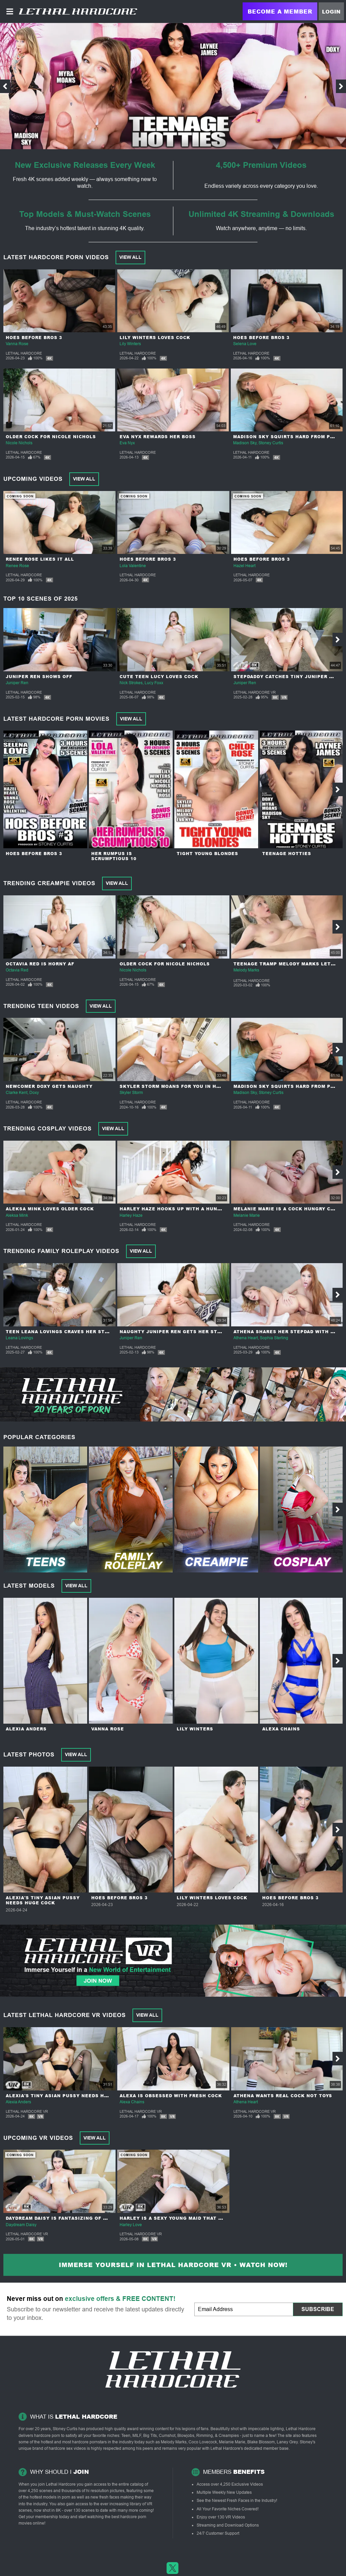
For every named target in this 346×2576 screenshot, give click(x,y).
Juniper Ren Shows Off (39, 676)
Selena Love (244, 343)
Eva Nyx (127, 443)
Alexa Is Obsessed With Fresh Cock (171, 2096)
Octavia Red (17, 970)
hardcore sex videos (67, 2448)
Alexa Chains (281, 1729)
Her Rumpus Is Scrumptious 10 (114, 856)
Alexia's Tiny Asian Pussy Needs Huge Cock (43, 1900)
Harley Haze (131, 1215)
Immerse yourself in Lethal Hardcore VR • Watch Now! (173, 2264)
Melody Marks (246, 970)
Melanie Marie (246, 1215)
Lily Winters (130, 343)
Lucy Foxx (154, 682)
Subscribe (317, 2309)
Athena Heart (245, 1338)
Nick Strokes (131, 682)
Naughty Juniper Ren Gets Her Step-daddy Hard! (190, 1332)
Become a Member (280, 11)
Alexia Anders (26, 1729)
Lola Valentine (133, 565)
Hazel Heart (244, 565)
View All (130, 257)
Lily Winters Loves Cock (155, 337)
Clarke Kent (16, 1092)
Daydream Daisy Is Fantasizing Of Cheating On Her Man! (85, 2218)
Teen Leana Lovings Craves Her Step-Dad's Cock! (75, 1332)
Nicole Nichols (19, 443)
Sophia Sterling (274, 1338)
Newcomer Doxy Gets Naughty (49, 1086)
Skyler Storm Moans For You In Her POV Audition (191, 1086)
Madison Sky (244, 443)
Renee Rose (17, 565)
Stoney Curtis (270, 443)
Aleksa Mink (17, 1215)
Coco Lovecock (203, 2442)
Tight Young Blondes (207, 853)
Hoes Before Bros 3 (34, 337)
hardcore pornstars (89, 2442)
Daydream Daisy (21, 2224)
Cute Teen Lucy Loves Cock (159, 676)
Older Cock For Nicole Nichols (51, 437)
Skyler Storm (131, 1092)
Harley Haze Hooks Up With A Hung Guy (176, 1209)
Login (331, 11)
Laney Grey (287, 2442)
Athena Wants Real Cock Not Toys (282, 2096)
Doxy (34, 1092)
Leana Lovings (19, 1338)
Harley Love (131, 2224)
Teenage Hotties (286, 853)
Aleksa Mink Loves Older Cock (50, 1209)
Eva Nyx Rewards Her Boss (158, 437)
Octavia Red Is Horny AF (40, 964)
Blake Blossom (261, 2442)
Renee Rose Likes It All (40, 559)
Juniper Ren (17, 682)
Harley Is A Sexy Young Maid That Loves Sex (183, 2218)
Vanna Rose (17, 343)
